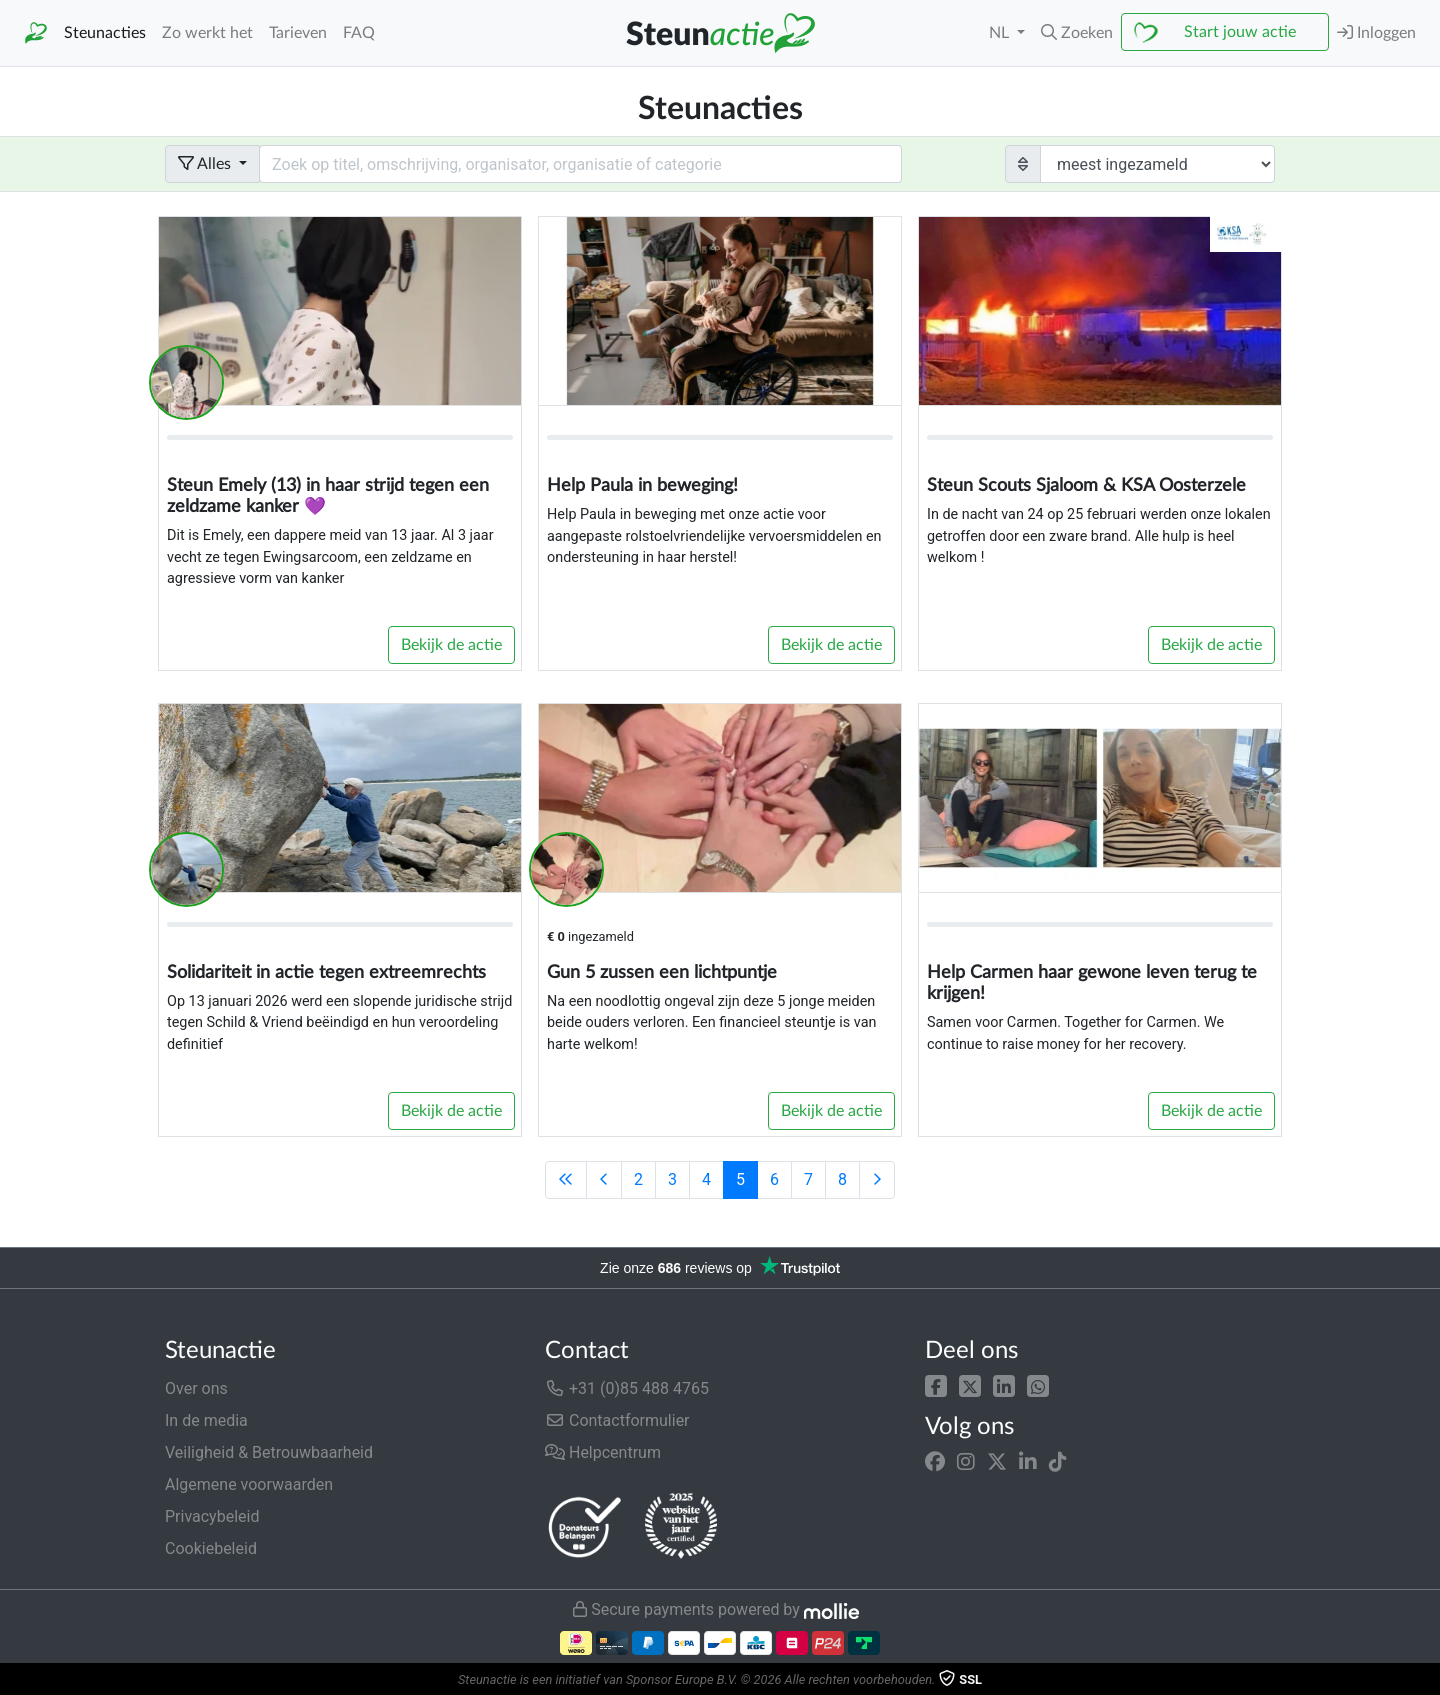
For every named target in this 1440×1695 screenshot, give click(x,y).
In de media (206, 1420)
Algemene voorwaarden (249, 1484)
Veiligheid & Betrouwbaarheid (269, 1452)
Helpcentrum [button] (603, 1452)
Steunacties (105, 33)
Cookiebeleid (211, 1548)
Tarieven (298, 33)
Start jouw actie (1240, 32)
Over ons (196, 1388)
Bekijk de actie (451, 645)
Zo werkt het (207, 33)
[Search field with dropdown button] (580, 164)
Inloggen (1376, 32)
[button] (936, 1384)
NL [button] (1001, 33)
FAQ (359, 33)
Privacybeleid (212, 1516)
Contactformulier (617, 1420)
